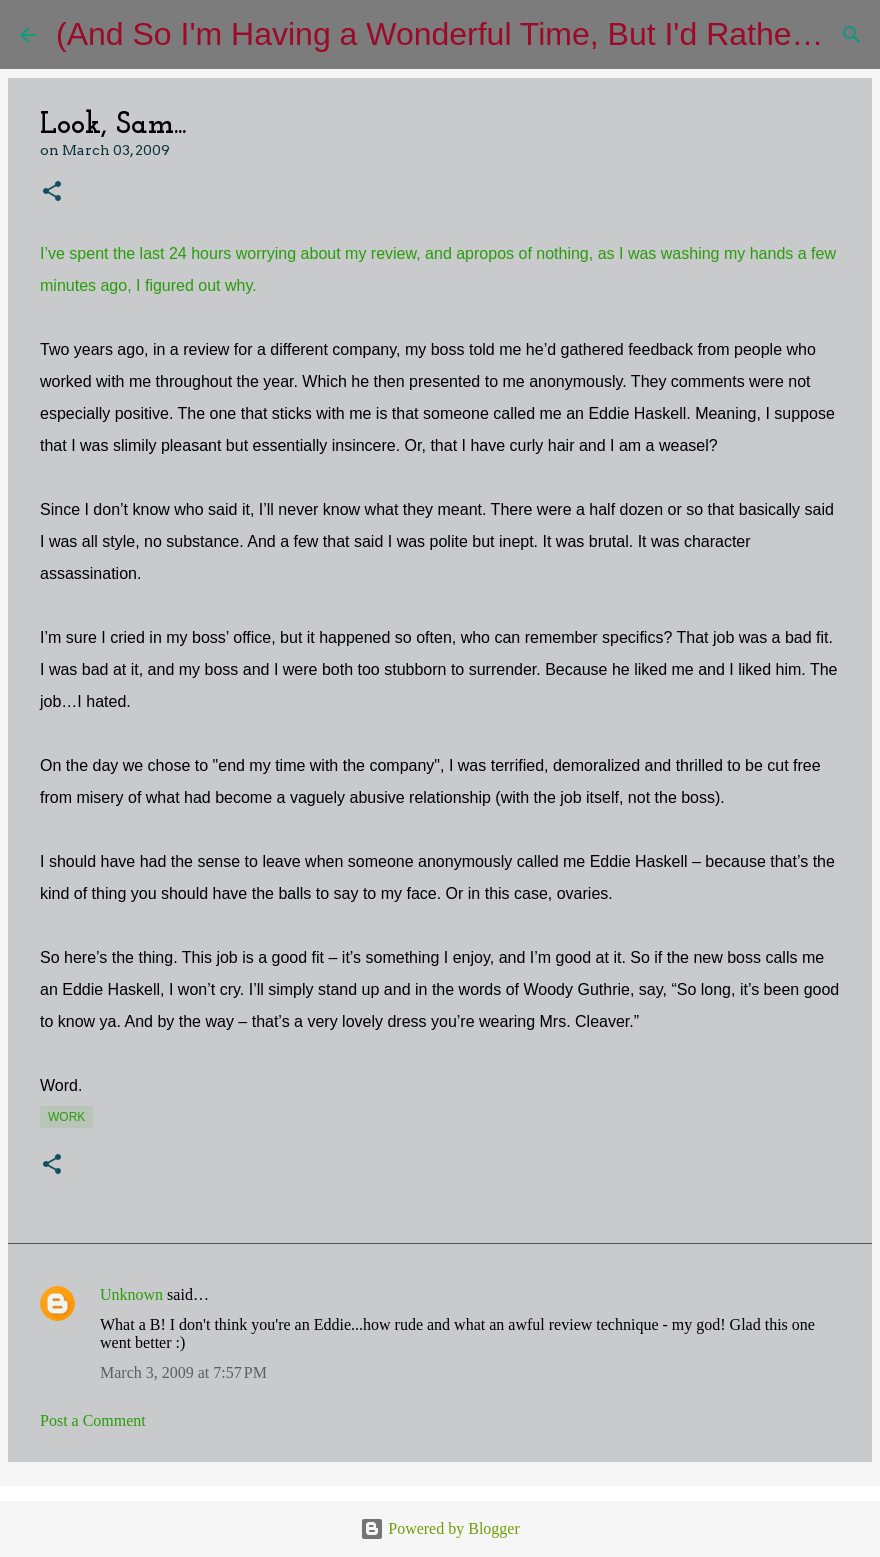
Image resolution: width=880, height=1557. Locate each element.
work (66, 1117)
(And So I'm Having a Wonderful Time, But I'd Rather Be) (458, 34)
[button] (52, 192)
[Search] (852, 35)
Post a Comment (93, 1420)
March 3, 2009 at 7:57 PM (183, 1372)
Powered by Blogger (440, 1528)
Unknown (131, 1294)
